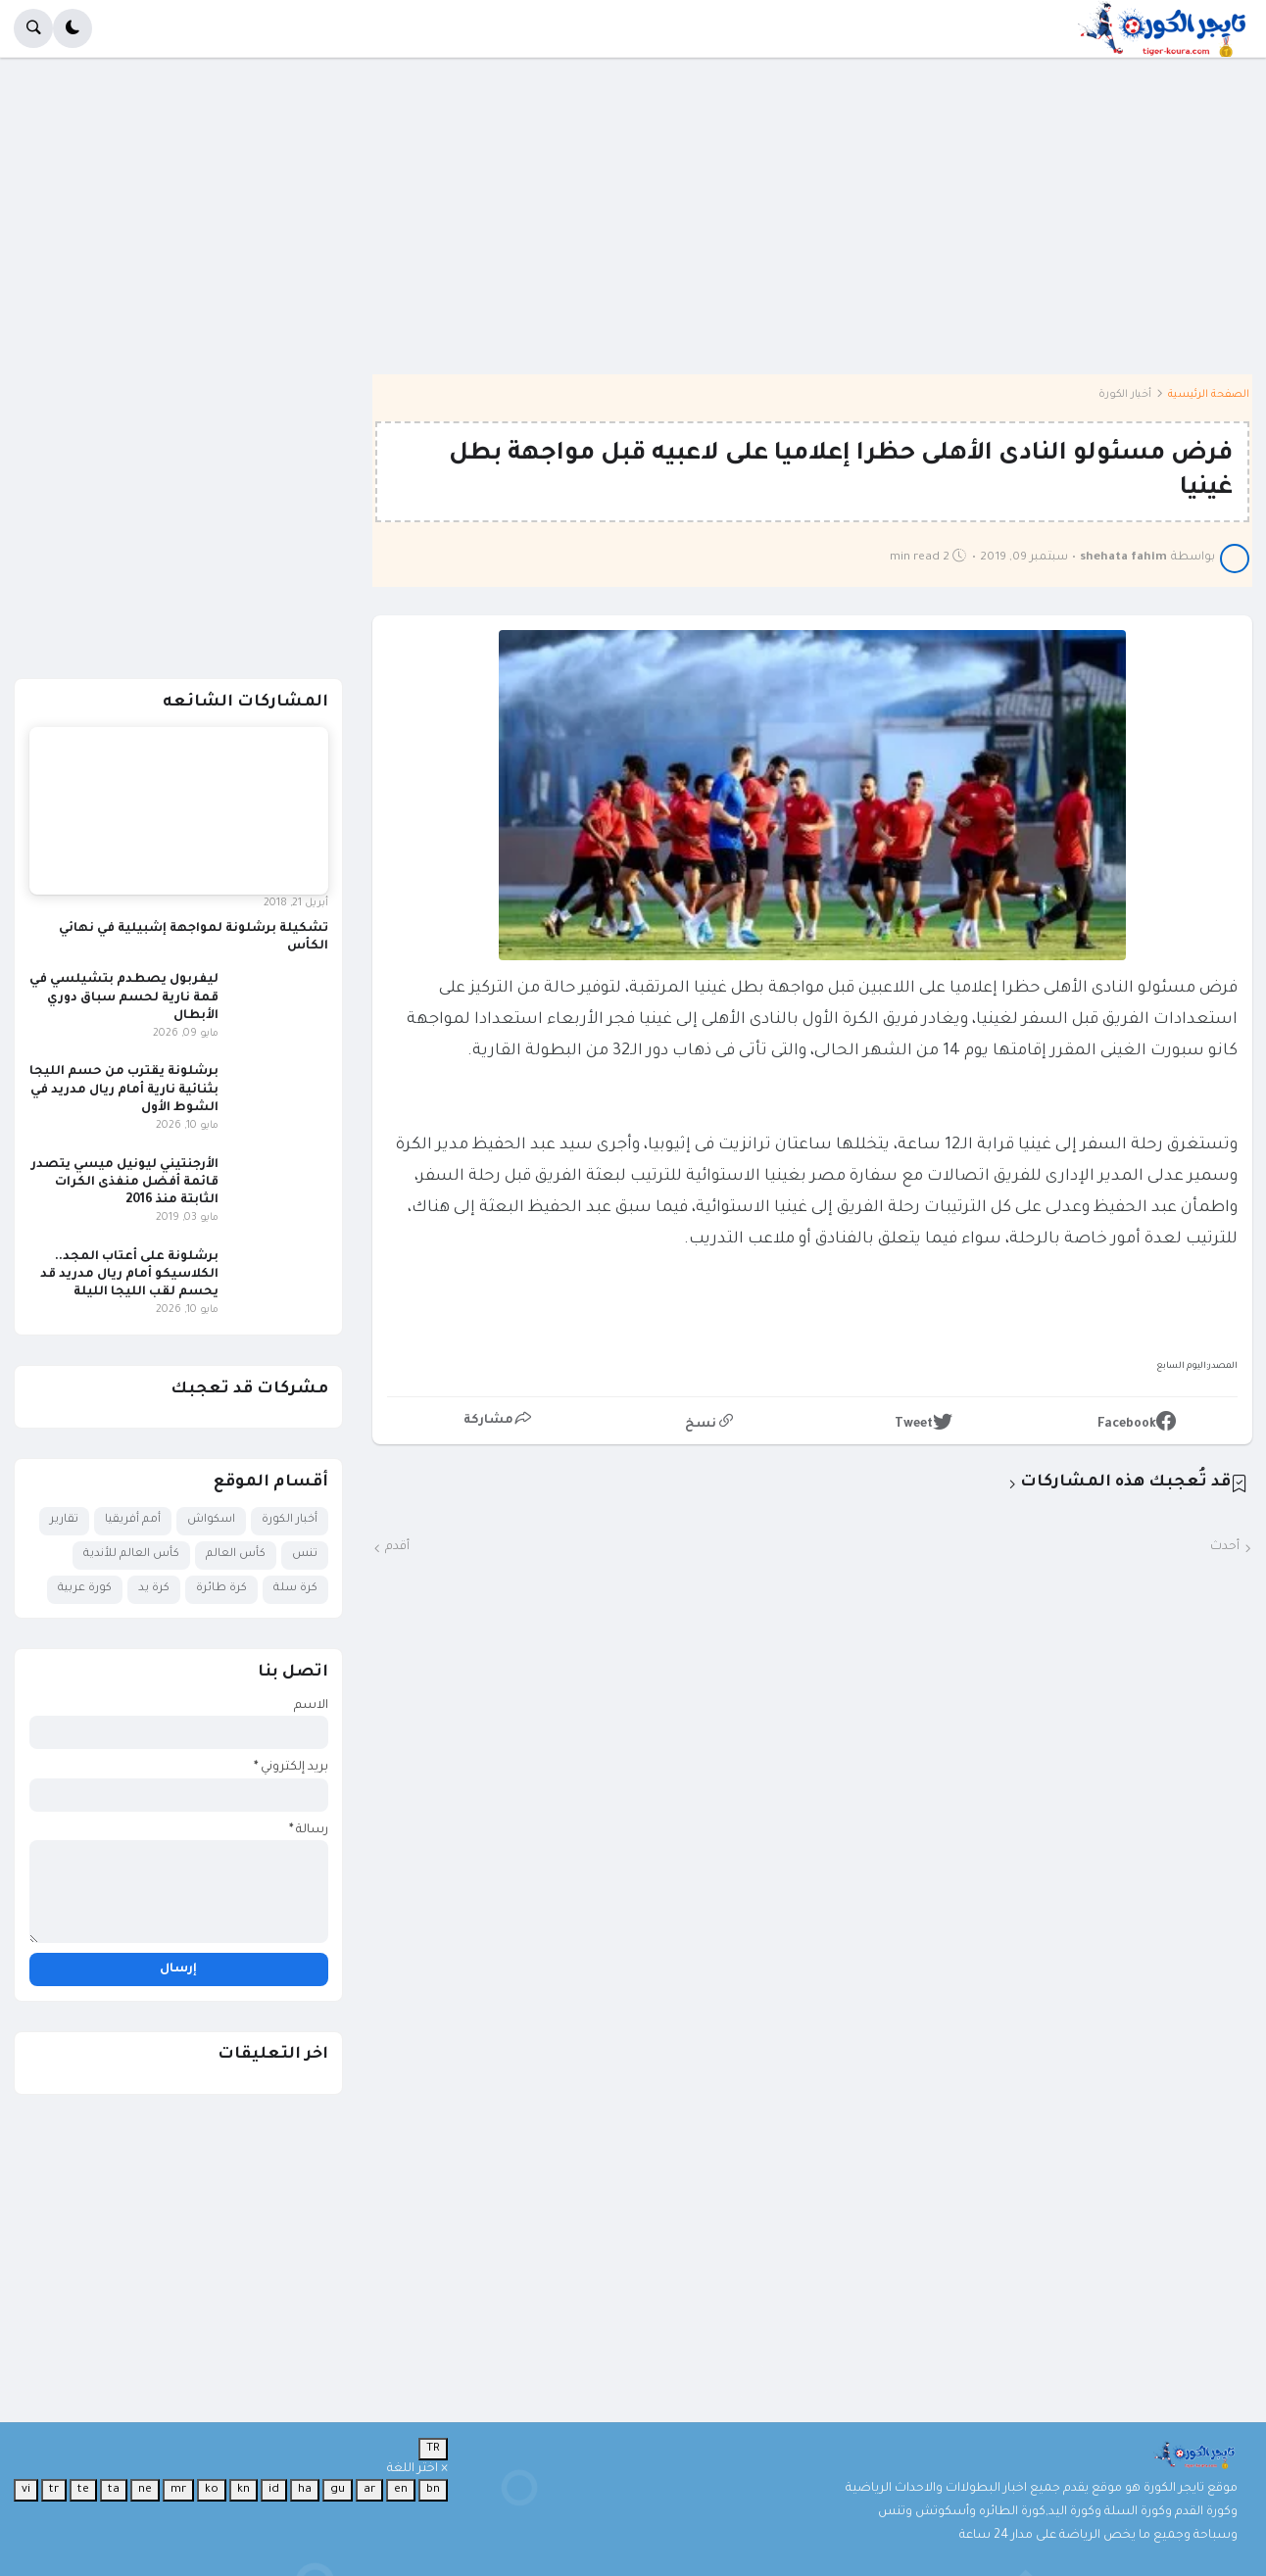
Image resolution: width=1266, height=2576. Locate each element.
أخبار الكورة (1124, 395)
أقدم (397, 1547)
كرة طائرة (221, 1588)
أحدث (1225, 1547)
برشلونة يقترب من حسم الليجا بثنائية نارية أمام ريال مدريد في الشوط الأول (124, 1089)
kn (243, 2490)
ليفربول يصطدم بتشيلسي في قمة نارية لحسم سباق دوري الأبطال (124, 997)
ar (369, 2490)
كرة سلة (295, 1588)
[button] (72, 28)
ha (305, 2490)
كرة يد (154, 1588)
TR (433, 2448)
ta (114, 2490)
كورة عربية (85, 1588)
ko (212, 2490)
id (273, 2490)
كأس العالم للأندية (131, 1554)
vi (26, 2490)
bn (433, 2490)
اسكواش (211, 1520)
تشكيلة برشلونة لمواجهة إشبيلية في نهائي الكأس (193, 937)
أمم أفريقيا (133, 1520)
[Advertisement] (664, 230)
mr (178, 2490)
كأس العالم (236, 1554)
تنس (304, 1554)
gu (337, 2490)
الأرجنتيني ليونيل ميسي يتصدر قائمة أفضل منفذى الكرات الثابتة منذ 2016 (125, 1182)
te (83, 2490)
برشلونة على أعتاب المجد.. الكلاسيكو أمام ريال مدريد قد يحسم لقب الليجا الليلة (129, 1274)
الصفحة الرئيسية (1208, 395)
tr (54, 2490)
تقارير (64, 1520)
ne (145, 2490)
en (401, 2490)
